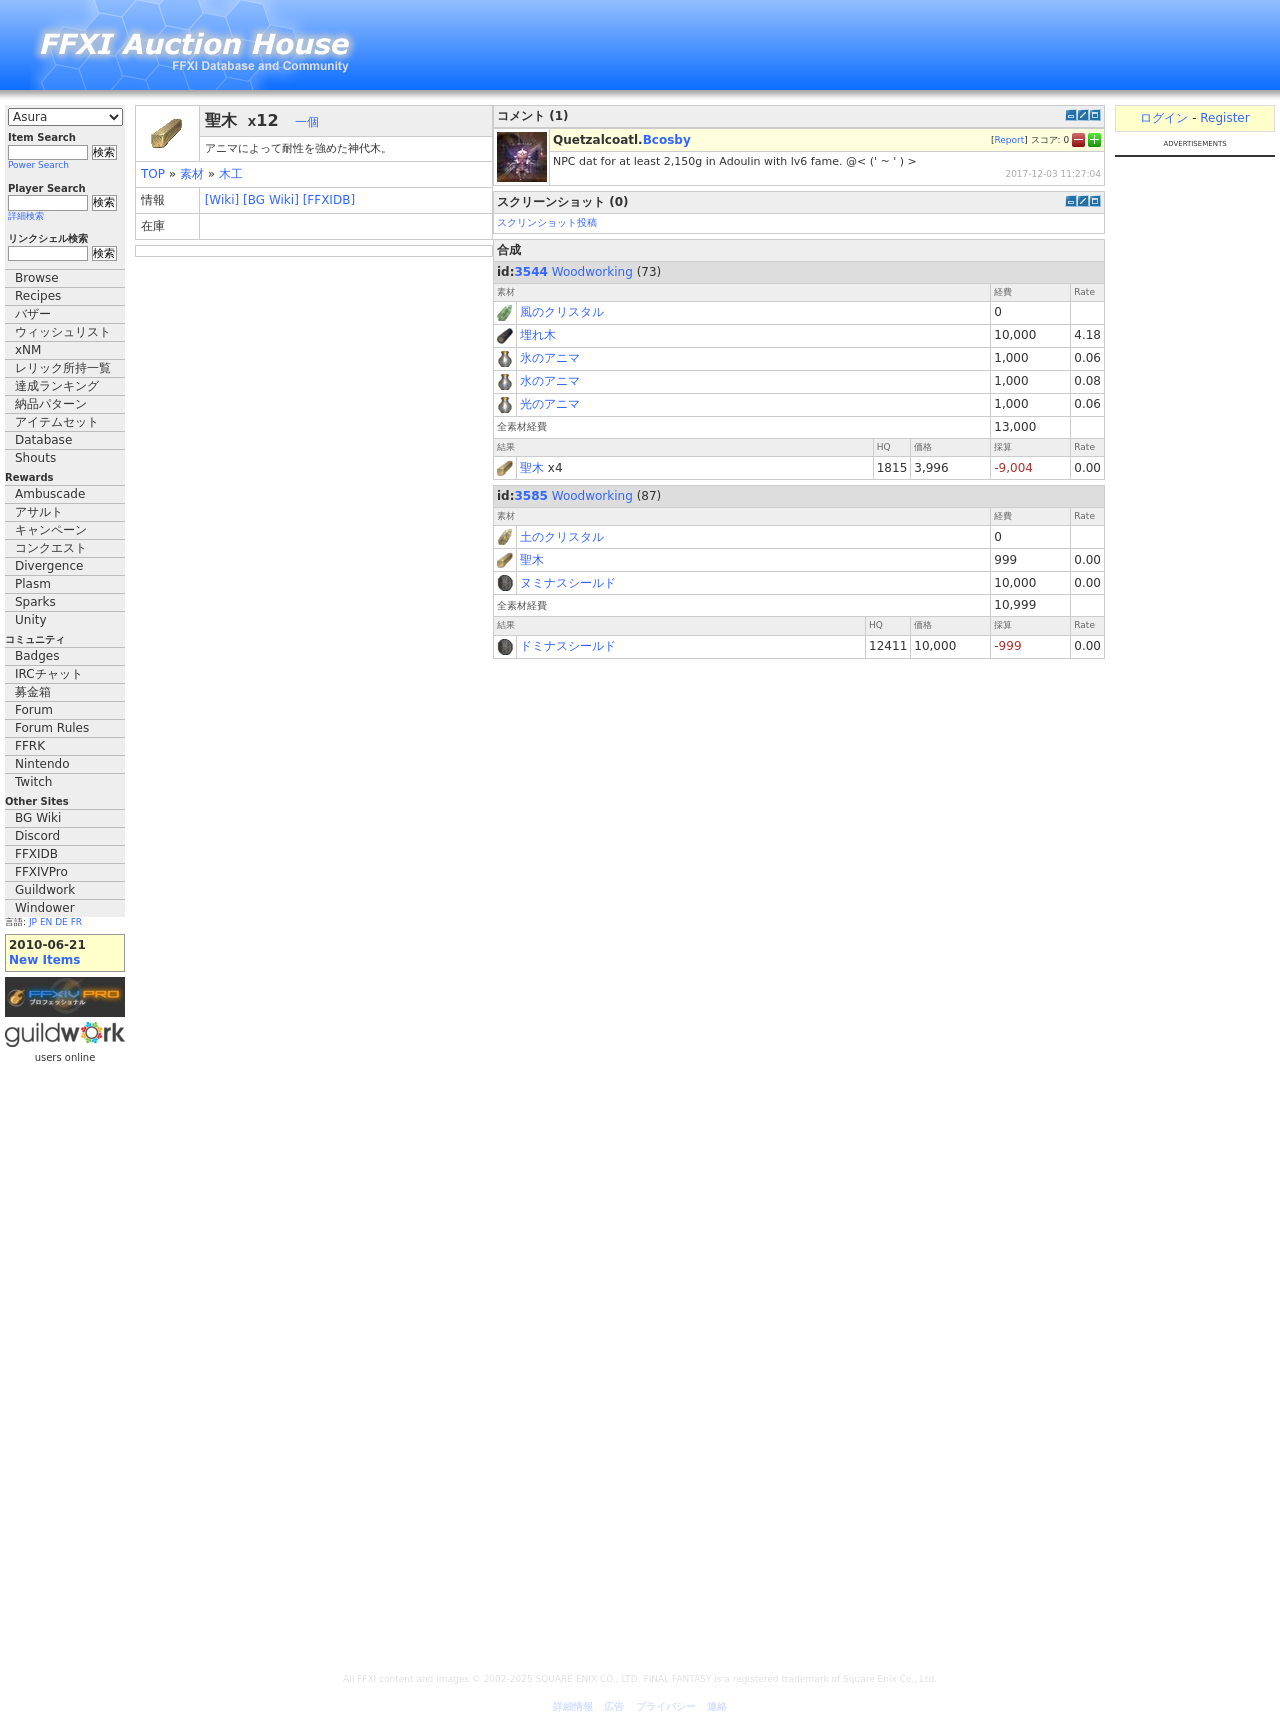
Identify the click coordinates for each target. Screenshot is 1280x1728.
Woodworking (592, 272)
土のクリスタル (562, 537)
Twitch (33, 782)
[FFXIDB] (329, 200)
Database (43, 440)
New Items (44, 960)
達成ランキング (57, 386)
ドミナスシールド (568, 646)
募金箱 (33, 692)
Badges (37, 656)
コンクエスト (51, 548)
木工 (231, 174)
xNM (28, 350)
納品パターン (51, 404)
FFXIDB (36, 854)
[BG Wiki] (271, 200)
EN (46, 922)
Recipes (38, 296)
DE (61, 922)
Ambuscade (50, 494)
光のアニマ (550, 404)
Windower (45, 908)
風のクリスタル (562, 312)
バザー (33, 314)
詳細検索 (26, 216)
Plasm (33, 584)
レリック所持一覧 (63, 368)
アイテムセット (57, 422)
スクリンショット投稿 (547, 222)
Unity (31, 620)
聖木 (532, 468)
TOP (153, 174)
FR (76, 922)
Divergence (49, 566)
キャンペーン (51, 530)
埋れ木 (538, 335)
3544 (531, 272)
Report (1009, 139)
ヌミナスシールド (568, 583)
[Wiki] (222, 200)
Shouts (35, 458)
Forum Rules (52, 728)
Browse (37, 278)
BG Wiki (38, 818)
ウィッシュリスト (63, 332)
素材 (192, 174)
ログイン (1164, 118)
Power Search (38, 165)
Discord (37, 836)
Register (1224, 118)
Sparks (35, 602)
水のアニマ (550, 381)
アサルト (39, 512)
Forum (34, 710)
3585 (531, 496)
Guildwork (45, 890)
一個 (307, 122)
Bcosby (667, 140)
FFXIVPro (41, 872)
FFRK (30, 746)
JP (33, 922)
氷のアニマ (550, 358)
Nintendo (42, 764)
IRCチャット (49, 674)
